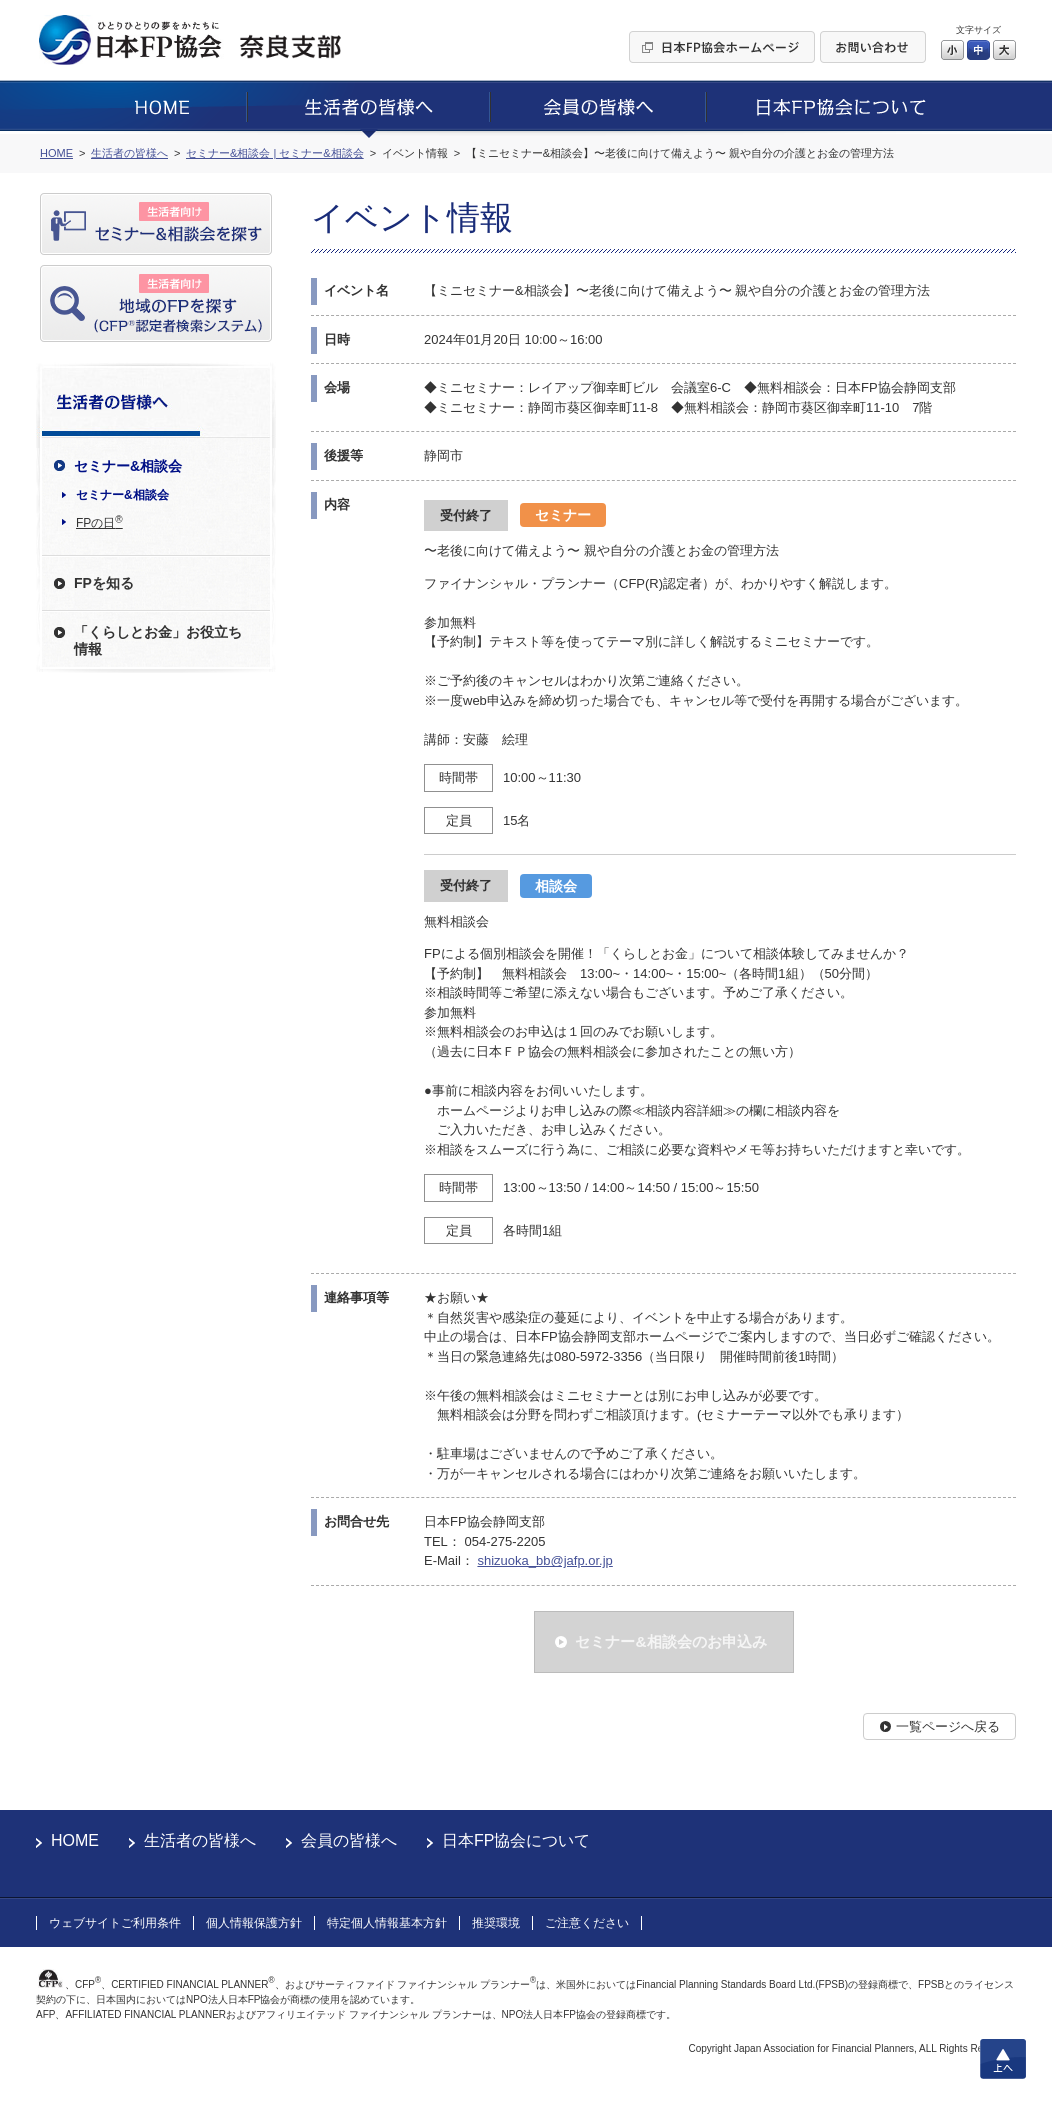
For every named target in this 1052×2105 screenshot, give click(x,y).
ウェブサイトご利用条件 (115, 1923)
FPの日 (99, 522)
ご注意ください (587, 1923)
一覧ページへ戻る (948, 1726)
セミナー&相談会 (122, 495)
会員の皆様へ (349, 1840)
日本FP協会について (516, 1840)
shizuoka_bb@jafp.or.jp (544, 1560)
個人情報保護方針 (254, 1923)
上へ (1003, 2059)
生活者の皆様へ (200, 1840)
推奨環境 (496, 1923)
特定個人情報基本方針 (387, 1923)
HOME (75, 1840)
